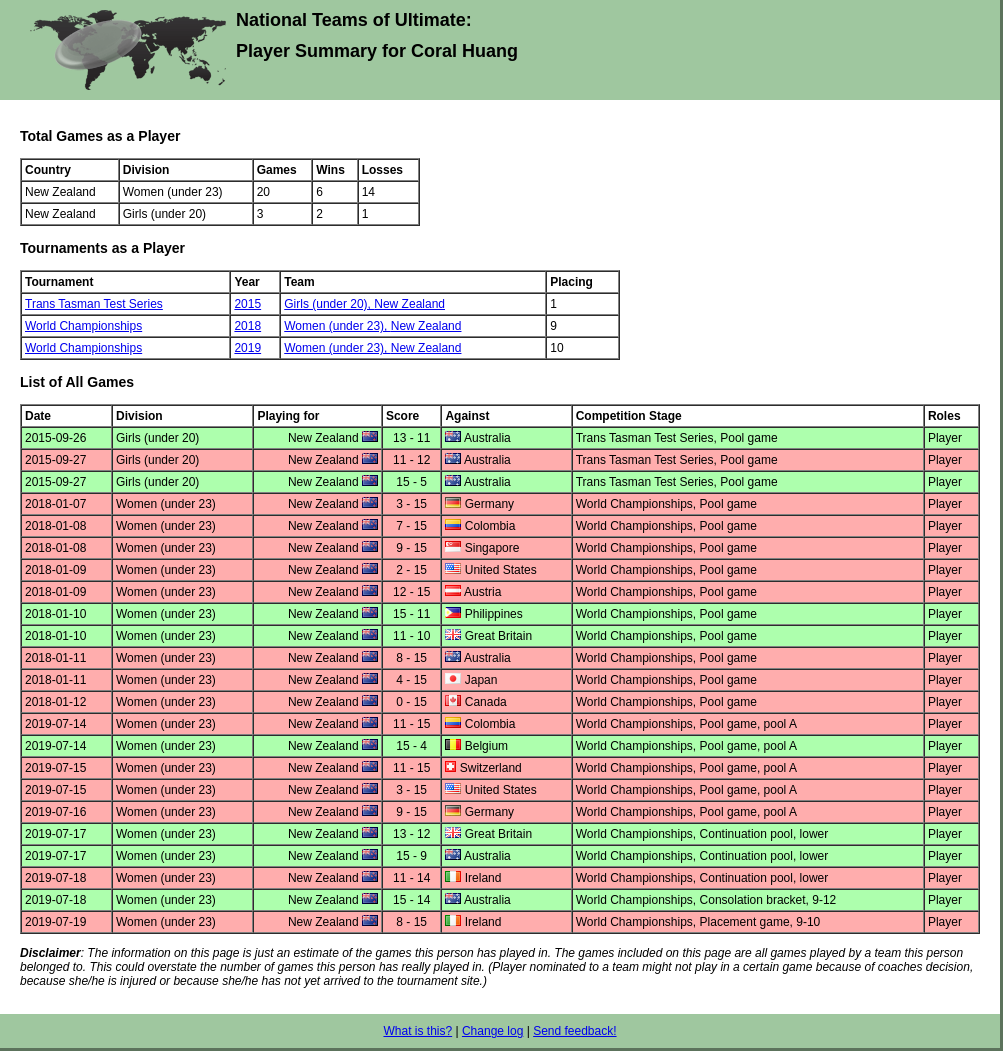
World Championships (83, 326)
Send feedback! (574, 1031)
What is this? (417, 1031)
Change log (492, 1031)
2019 (247, 348)
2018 (247, 326)
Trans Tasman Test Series (94, 304)
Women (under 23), (337, 326)
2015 (247, 304)
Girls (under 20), (329, 304)
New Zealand (409, 304)
